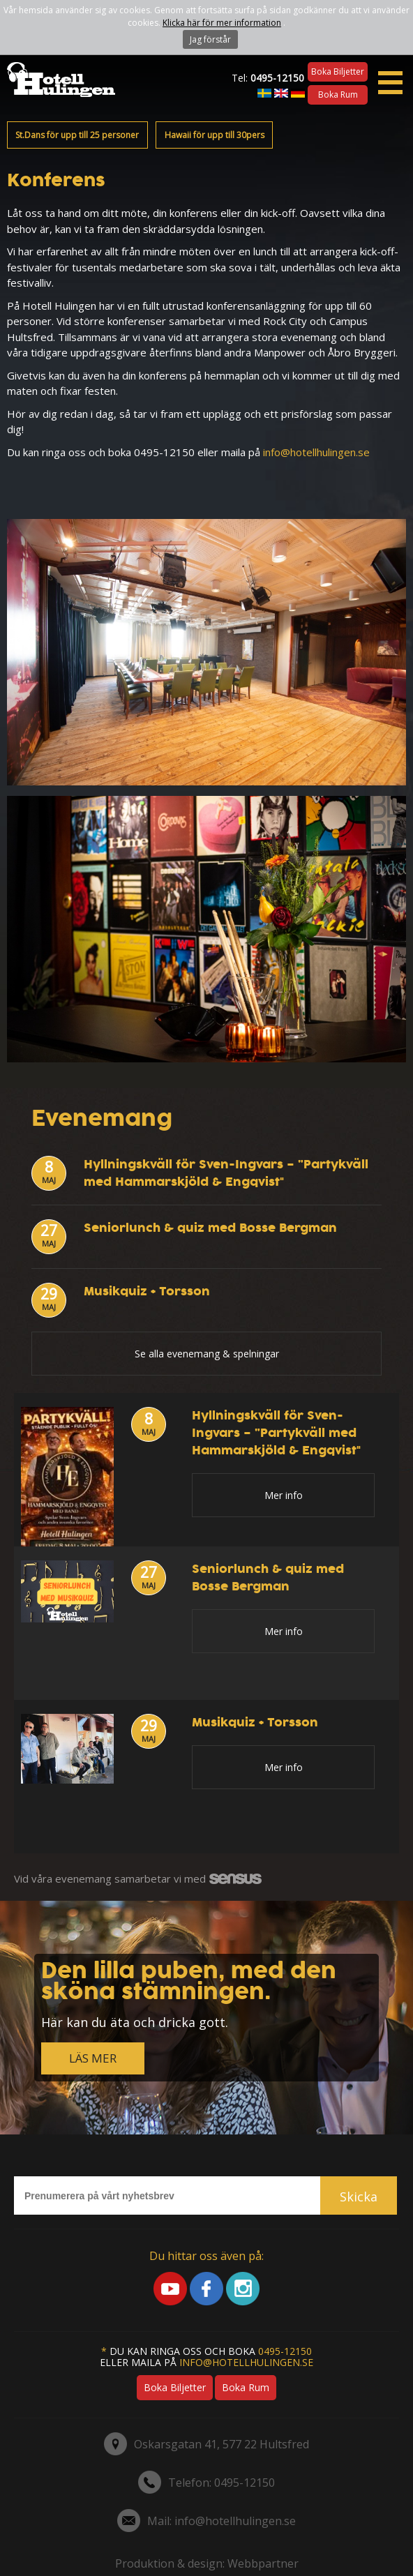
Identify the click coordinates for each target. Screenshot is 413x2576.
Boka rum (338, 94)
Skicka (358, 2196)
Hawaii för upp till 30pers (214, 135)
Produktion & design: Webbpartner (207, 2563)
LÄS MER (93, 2058)
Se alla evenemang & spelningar (207, 1353)
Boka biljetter (337, 71)
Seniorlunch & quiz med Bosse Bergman (210, 1228)
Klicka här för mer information (222, 23)
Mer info (283, 1495)
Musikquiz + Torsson (147, 1291)
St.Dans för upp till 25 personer (77, 135)
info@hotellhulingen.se (316, 452)
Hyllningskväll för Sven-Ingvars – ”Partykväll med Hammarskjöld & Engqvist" (226, 1173)
